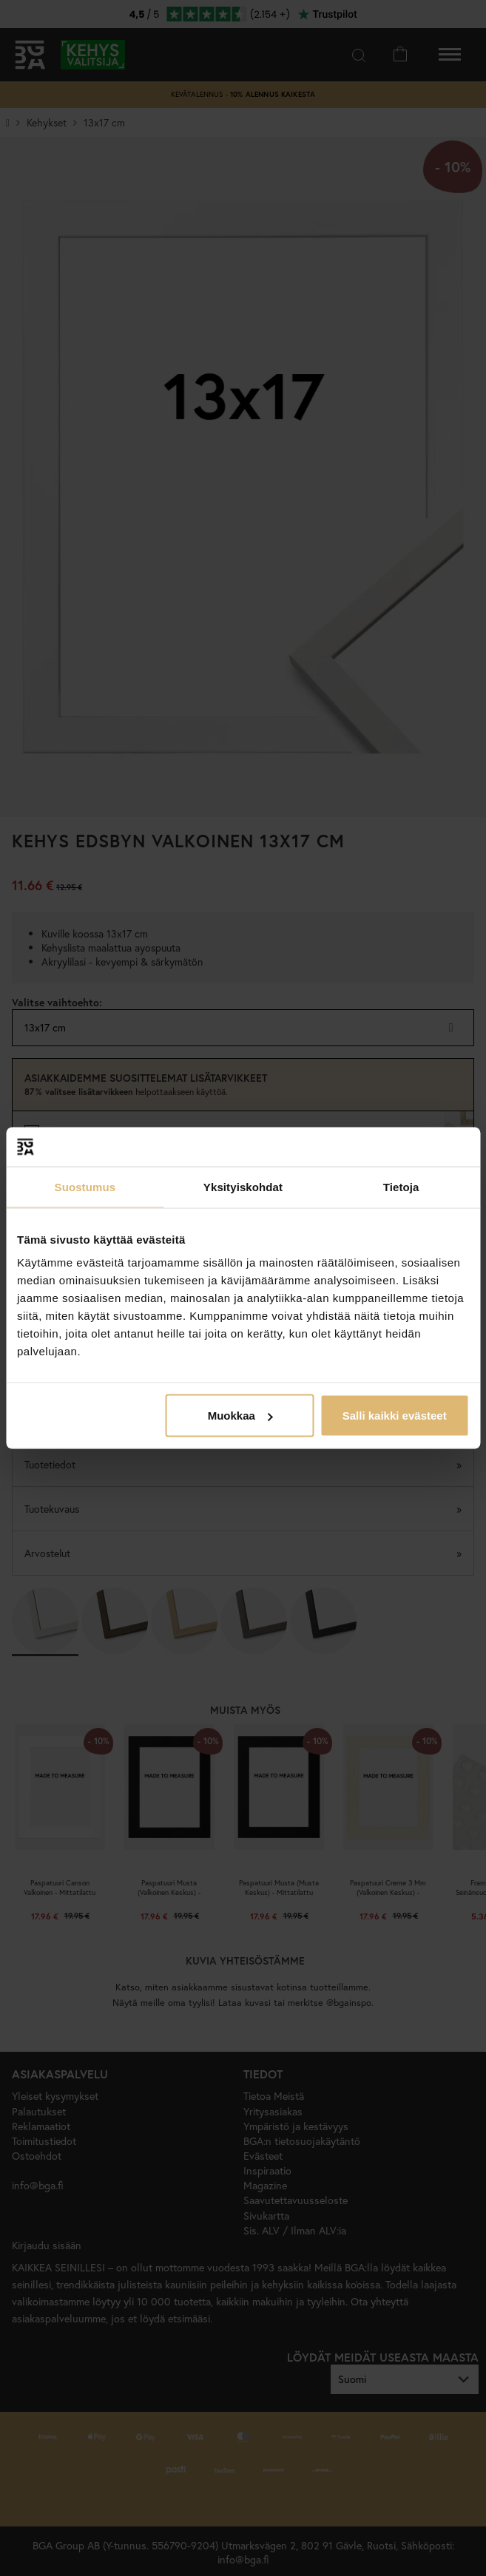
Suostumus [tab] (85, 1186)
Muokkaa (240, 1415)
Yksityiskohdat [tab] (243, 1186)
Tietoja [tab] (401, 1186)
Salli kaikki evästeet (394, 1415)
